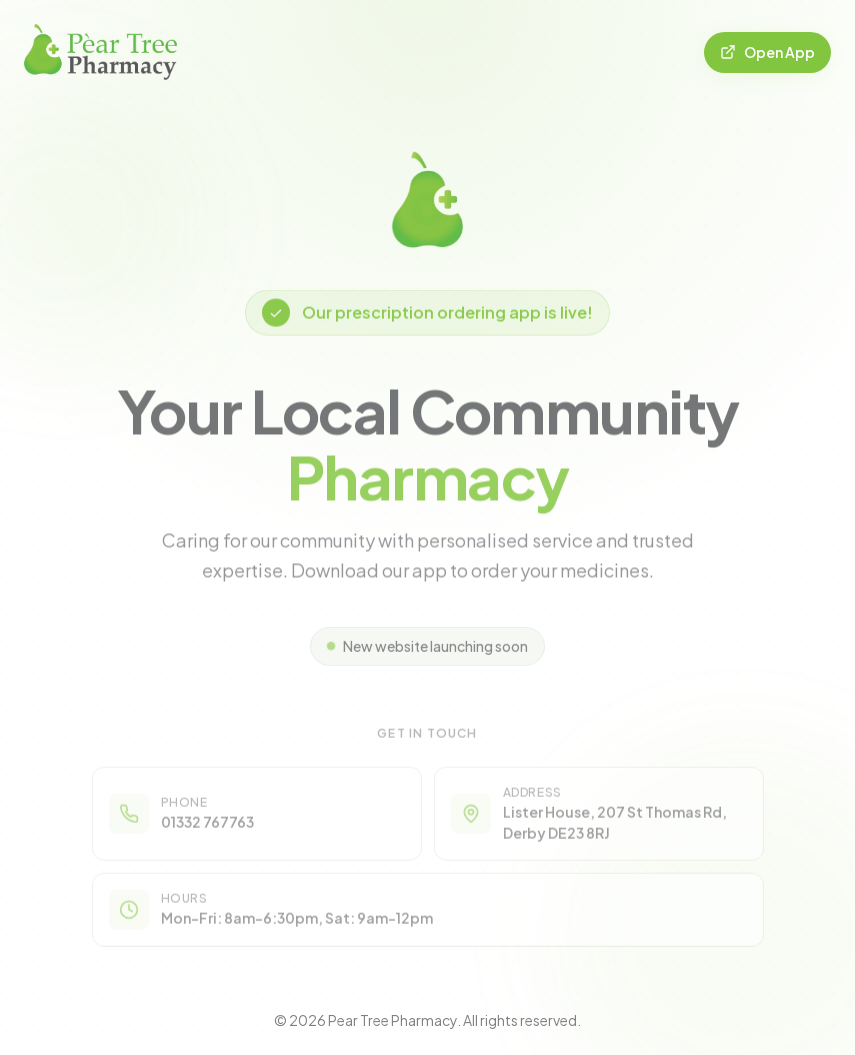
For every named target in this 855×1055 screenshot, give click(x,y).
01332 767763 (207, 828)
